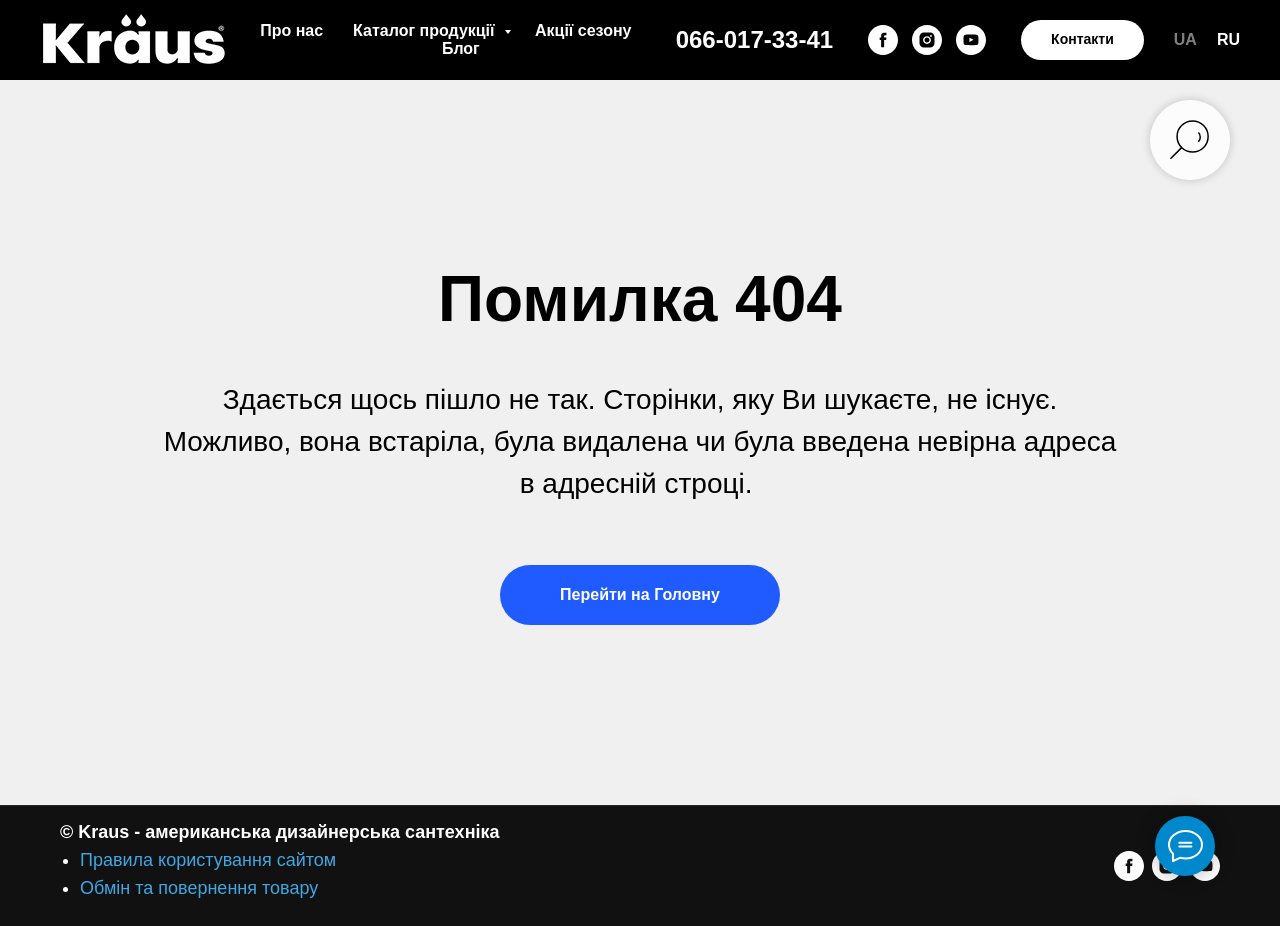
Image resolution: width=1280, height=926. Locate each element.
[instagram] (927, 40)
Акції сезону (583, 30)
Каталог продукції (426, 30)
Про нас (291, 30)
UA (1185, 39)
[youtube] (971, 40)
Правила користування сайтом (208, 860)
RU (1228, 39)
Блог (461, 48)
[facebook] (883, 40)
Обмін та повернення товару (199, 888)
